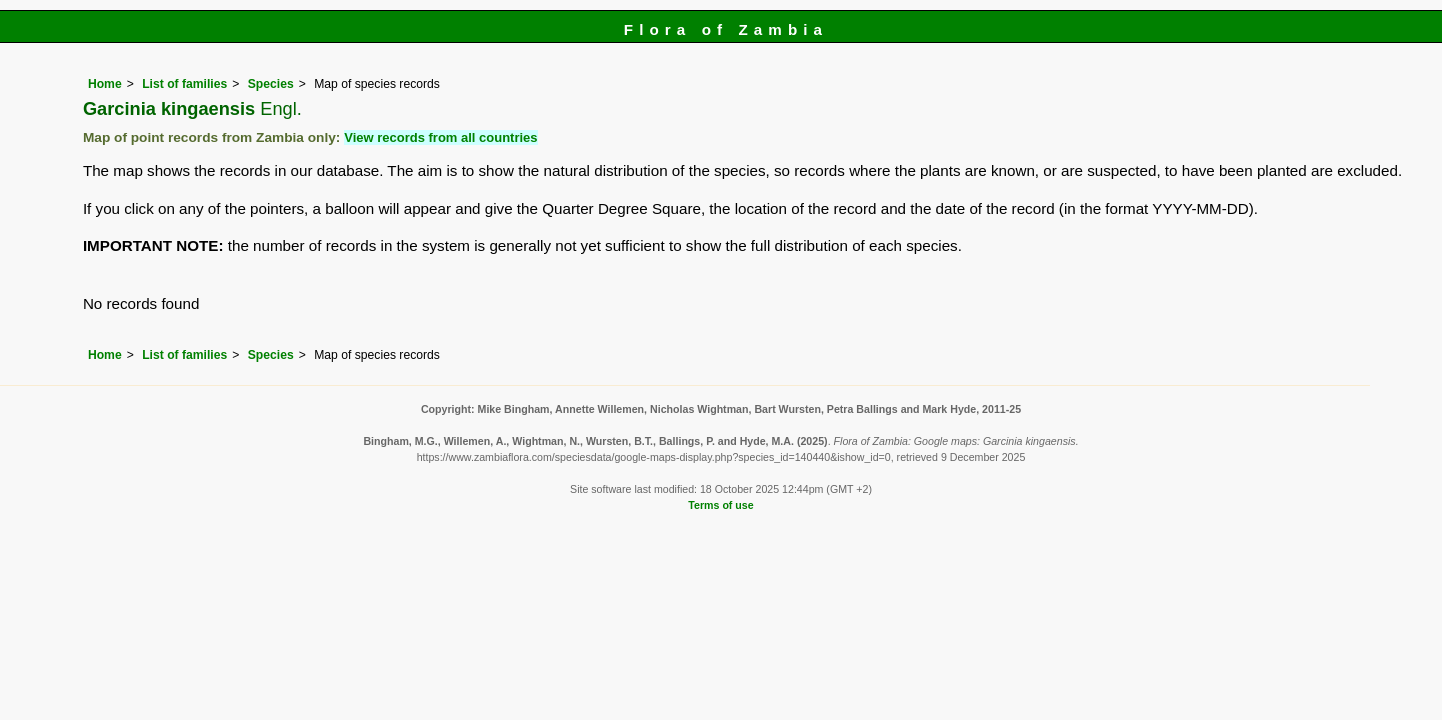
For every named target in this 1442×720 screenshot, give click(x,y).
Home (105, 84)
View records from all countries (440, 137)
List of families (184, 84)
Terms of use (720, 505)
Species (271, 84)
